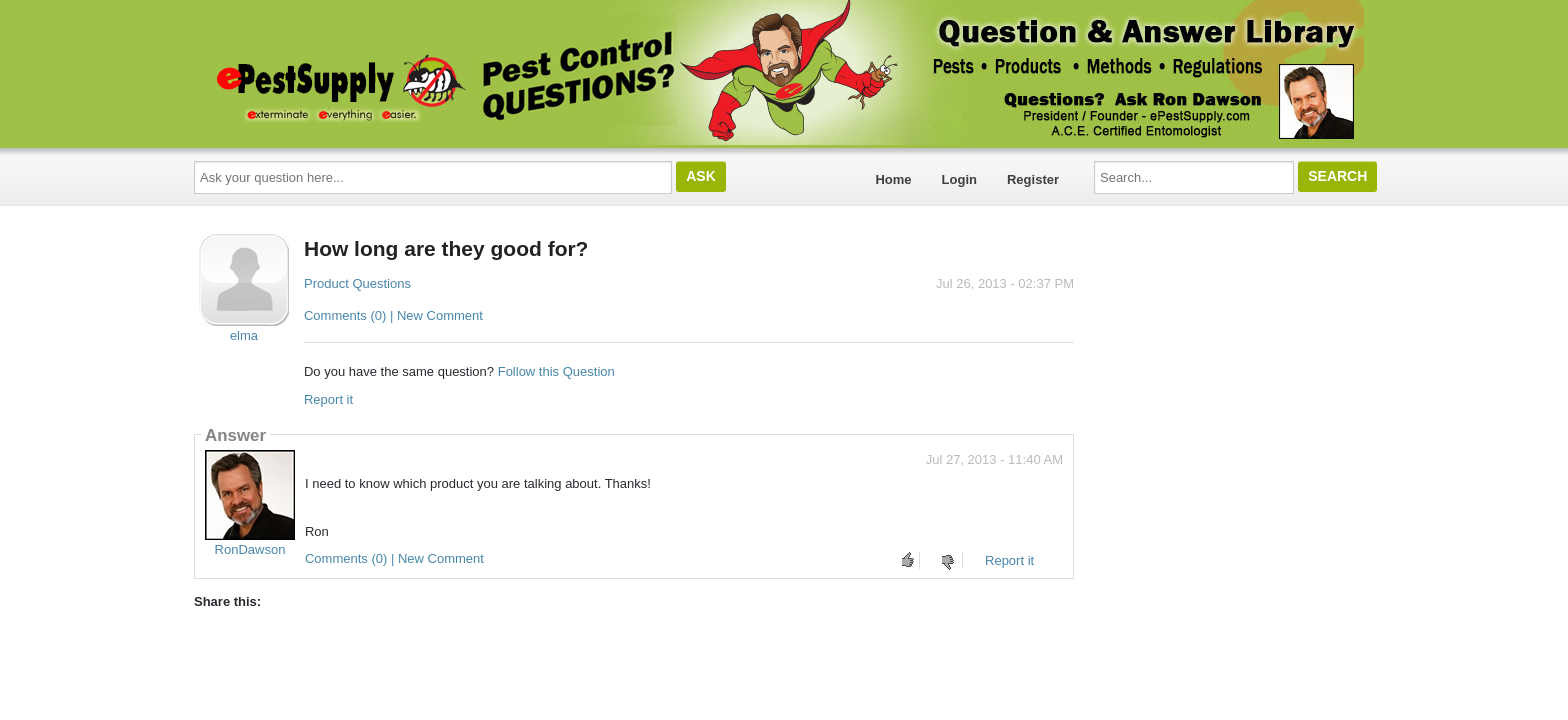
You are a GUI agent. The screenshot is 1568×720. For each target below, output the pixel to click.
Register (1033, 179)
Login (959, 179)
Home (893, 179)
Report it (328, 399)
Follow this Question (556, 371)
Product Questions (357, 283)
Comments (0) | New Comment (393, 315)
